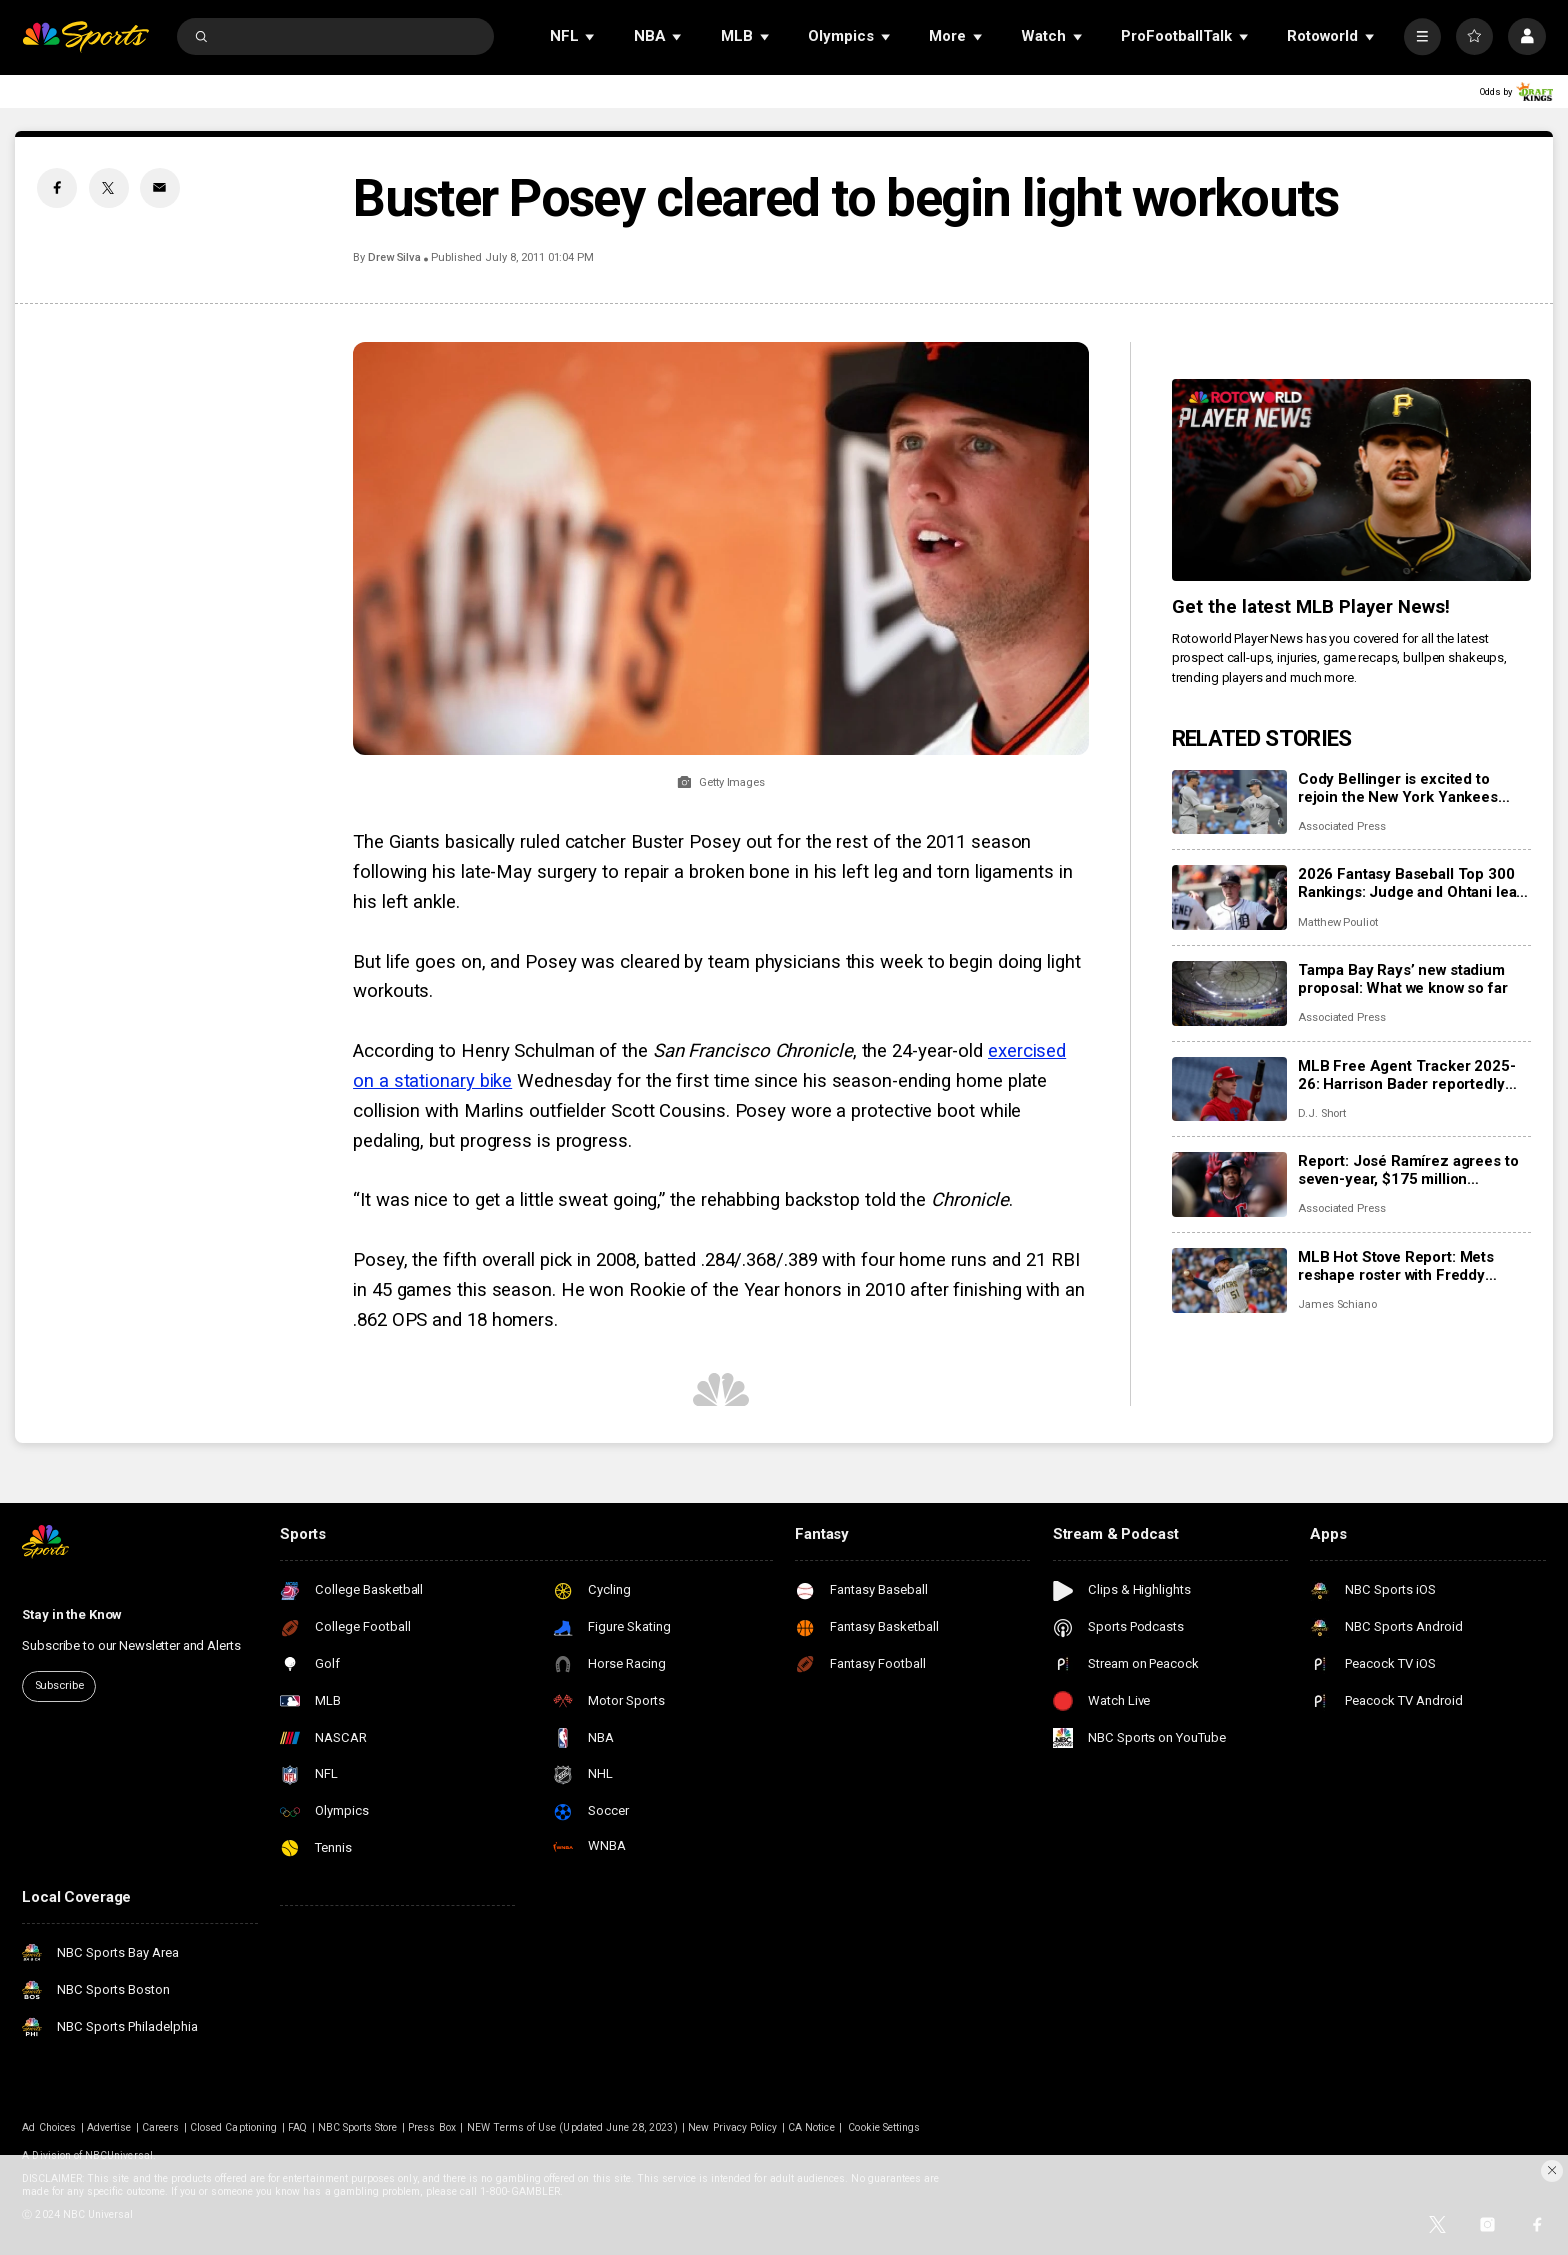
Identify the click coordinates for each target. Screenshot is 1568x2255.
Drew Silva (394, 257)
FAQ (297, 2127)
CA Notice (811, 2127)
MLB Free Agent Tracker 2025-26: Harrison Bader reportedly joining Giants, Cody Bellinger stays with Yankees (1407, 1075)
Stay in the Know (72, 1614)
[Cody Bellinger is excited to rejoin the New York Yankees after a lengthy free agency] (1229, 802)
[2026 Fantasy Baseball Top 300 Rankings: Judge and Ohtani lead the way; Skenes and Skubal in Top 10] (1229, 897)
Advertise (109, 2127)
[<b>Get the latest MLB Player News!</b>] (1351, 480)
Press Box (431, 2127)
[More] (1422, 36)
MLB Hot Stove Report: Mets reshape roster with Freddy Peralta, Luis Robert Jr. (1396, 1266)
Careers (160, 2127)
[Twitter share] (109, 188)
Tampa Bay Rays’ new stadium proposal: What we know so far (1403, 979)
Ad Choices (49, 2127)
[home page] (85, 36)
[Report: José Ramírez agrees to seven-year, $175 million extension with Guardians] (1229, 1184)
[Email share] (160, 188)
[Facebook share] (57, 188)
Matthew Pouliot (1338, 922)
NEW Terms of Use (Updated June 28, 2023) (572, 2127)
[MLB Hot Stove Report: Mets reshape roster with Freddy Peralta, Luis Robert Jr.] (1229, 1280)
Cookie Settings (884, 2127)
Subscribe (59, 1685)
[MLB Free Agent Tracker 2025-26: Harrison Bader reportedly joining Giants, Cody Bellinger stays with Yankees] (1229, 1089)
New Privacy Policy (732, 2127)
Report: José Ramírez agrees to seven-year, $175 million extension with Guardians (1408, 1170)
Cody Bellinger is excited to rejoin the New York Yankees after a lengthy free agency (1398, 788)
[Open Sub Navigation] (591, 36)
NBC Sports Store (358, 2127)
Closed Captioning (233, 2127)
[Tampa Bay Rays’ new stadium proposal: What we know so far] (1229, 993)
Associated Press (1342, 826)
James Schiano (1337, 1304)
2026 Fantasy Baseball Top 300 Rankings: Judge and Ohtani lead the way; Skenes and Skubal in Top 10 (1411, 883)
